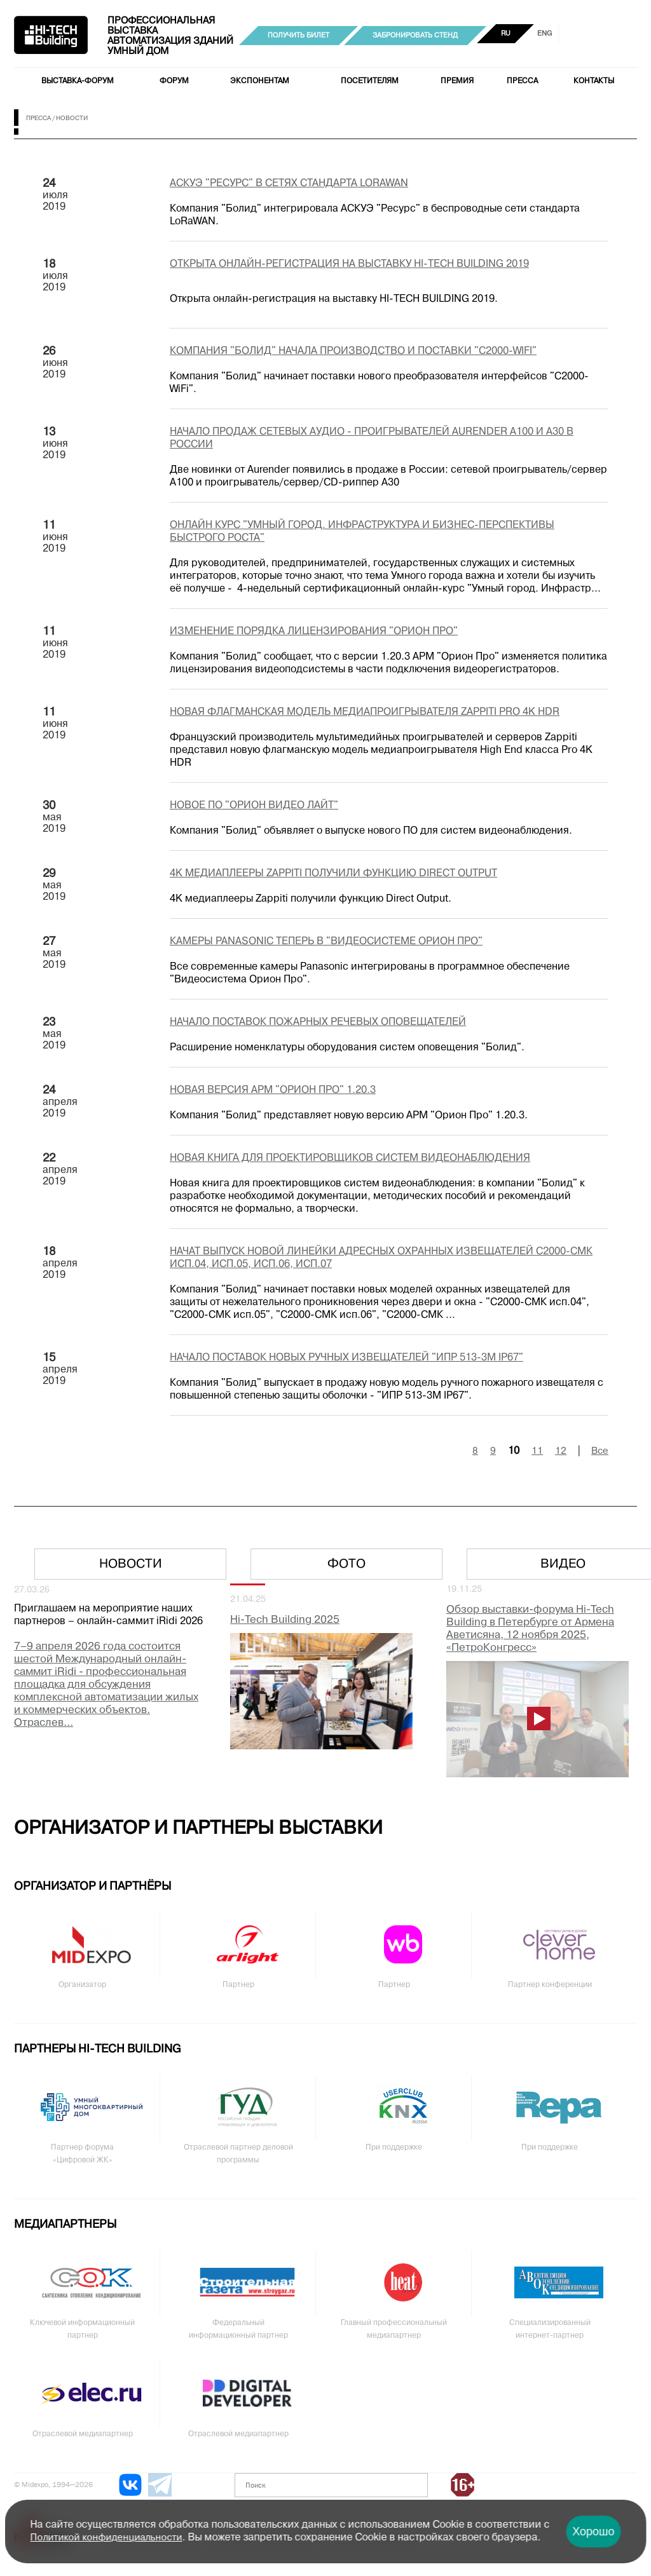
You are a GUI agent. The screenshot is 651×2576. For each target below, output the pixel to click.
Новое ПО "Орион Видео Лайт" (254, 805)
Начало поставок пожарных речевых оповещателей (318, 1022)
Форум (174, 81)
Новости (130, 1564)
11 (537, 1451)
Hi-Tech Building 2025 (284, 1620)
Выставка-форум (77, 81)
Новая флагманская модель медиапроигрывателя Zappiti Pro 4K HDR (364, 712)
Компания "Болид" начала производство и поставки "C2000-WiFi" (353, 351)
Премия (457, 81)
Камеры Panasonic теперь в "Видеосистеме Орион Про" (326, 941)
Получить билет (298, 35)
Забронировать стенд (415, 35)
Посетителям (370, 81)
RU (506, 34)
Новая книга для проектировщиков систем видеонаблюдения (350, 1158)
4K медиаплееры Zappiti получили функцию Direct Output (333, 873)
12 (560, 1451)
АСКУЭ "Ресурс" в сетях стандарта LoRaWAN (289, 183)
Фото (346, 1564)
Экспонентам (259, 81)
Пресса (522, 81)
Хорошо (593, 2531)
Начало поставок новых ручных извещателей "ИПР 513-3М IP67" (346, 1357)
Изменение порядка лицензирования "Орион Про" (314, 631)
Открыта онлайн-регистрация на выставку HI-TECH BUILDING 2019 (349, 264)
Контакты (593, 81)
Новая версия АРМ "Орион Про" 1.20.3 (273, 1090)
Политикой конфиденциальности (106, 2537)
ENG (544, 34)
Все (599, 1451)
